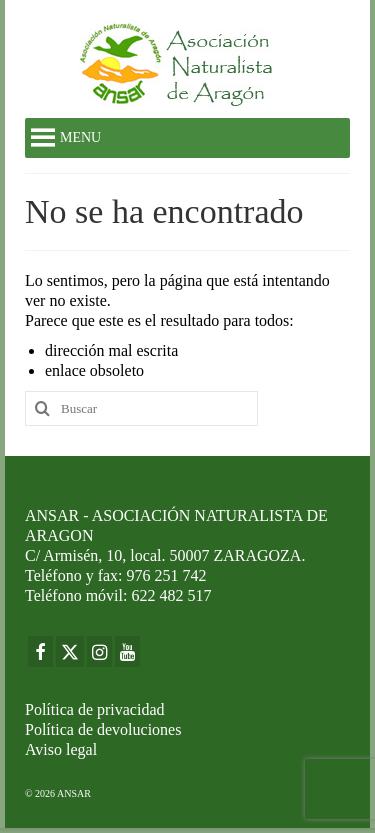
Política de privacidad (95, 709)
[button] (80, 138)
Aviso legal (61, 749)
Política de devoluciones (103, 729)
